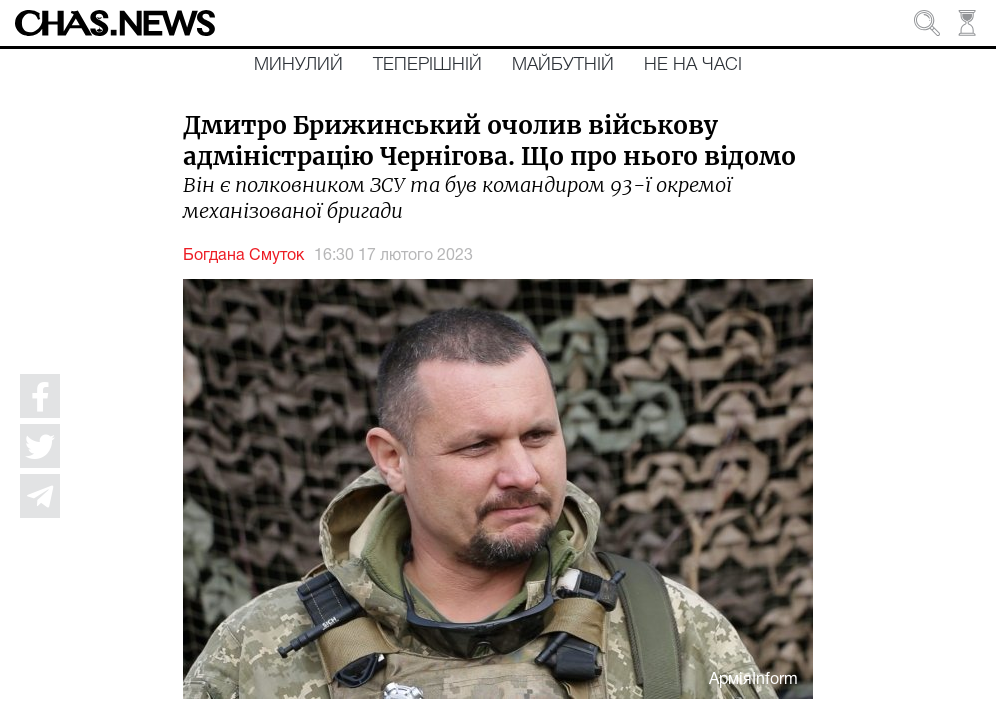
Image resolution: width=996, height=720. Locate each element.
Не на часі (693, 65)
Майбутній (563, 65)
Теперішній (427, 65)
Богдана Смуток (243, 256)
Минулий (298, 65)
